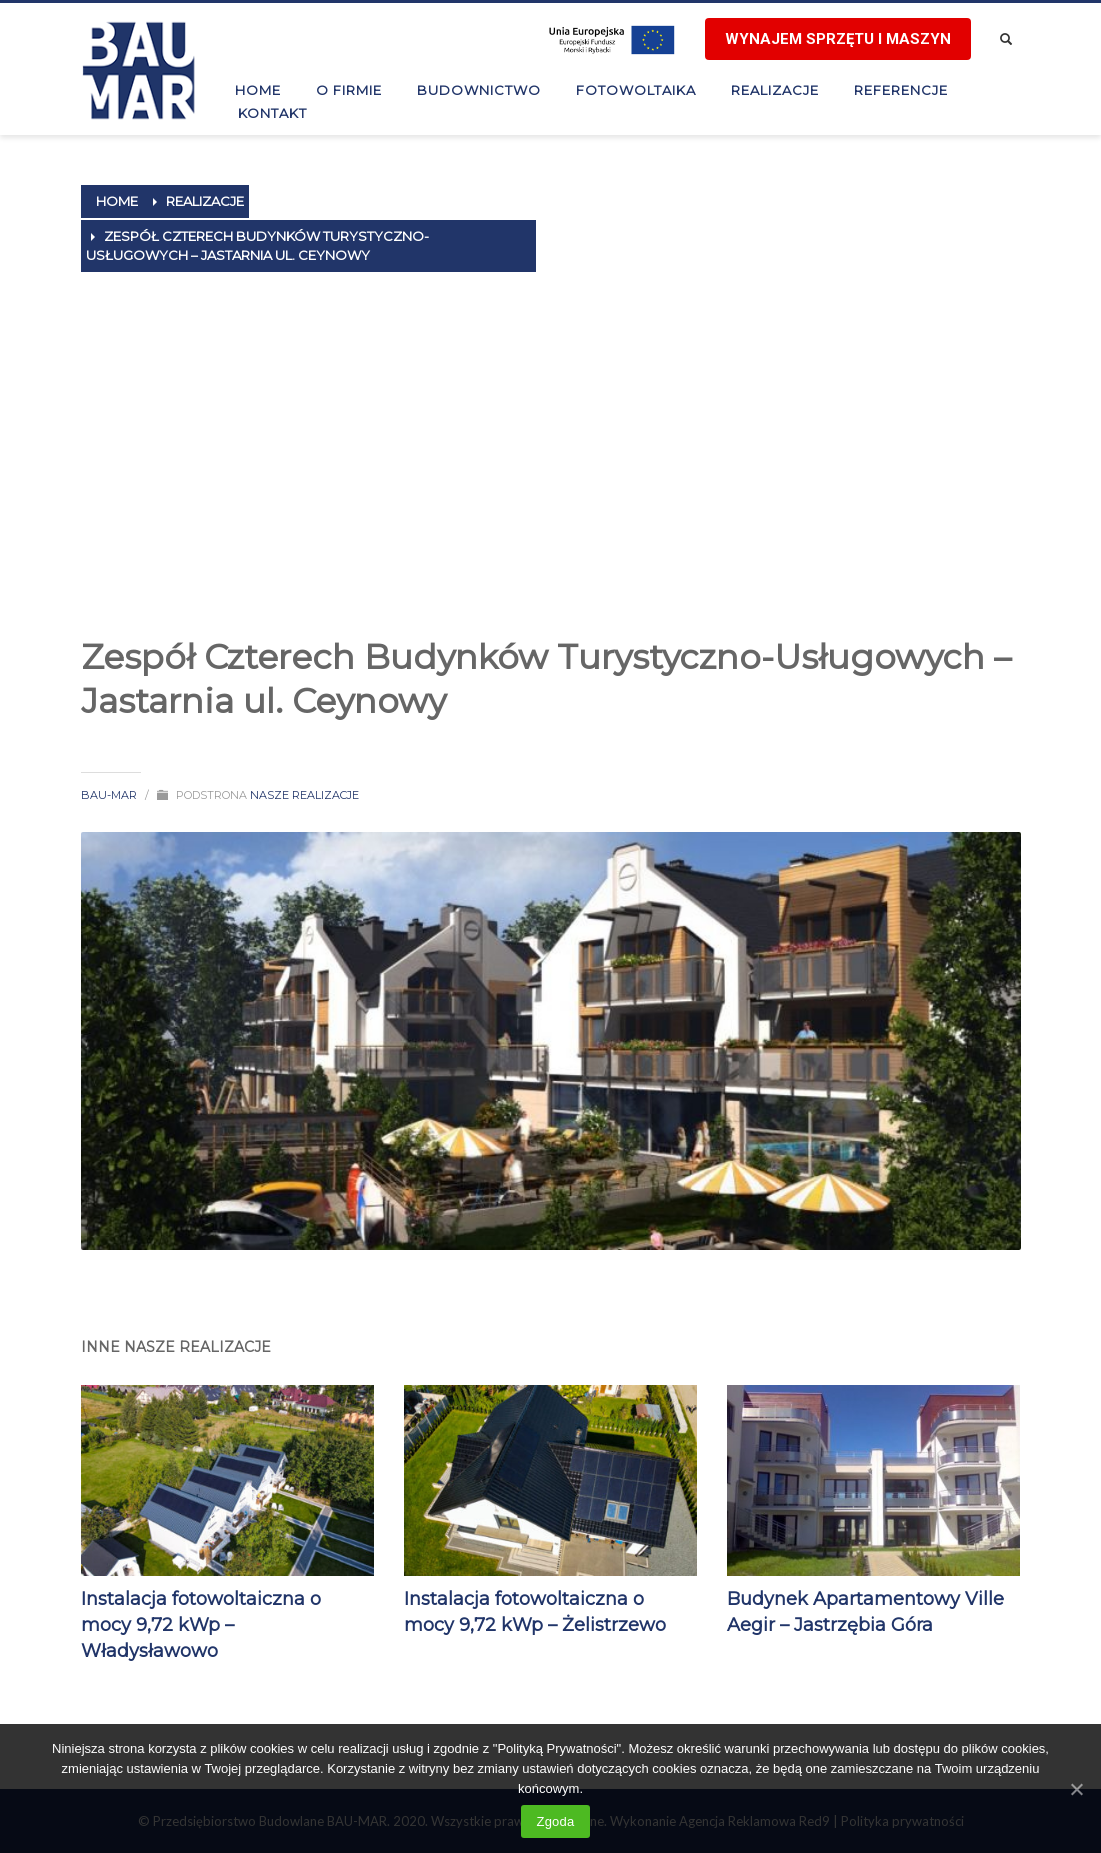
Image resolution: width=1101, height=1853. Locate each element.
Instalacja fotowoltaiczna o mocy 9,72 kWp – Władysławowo (201, 1625)
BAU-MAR (109, 795)
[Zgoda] (1076, 1789)
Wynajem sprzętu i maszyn (838, 39)
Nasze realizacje (304, 795)
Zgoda (555, 1821)
